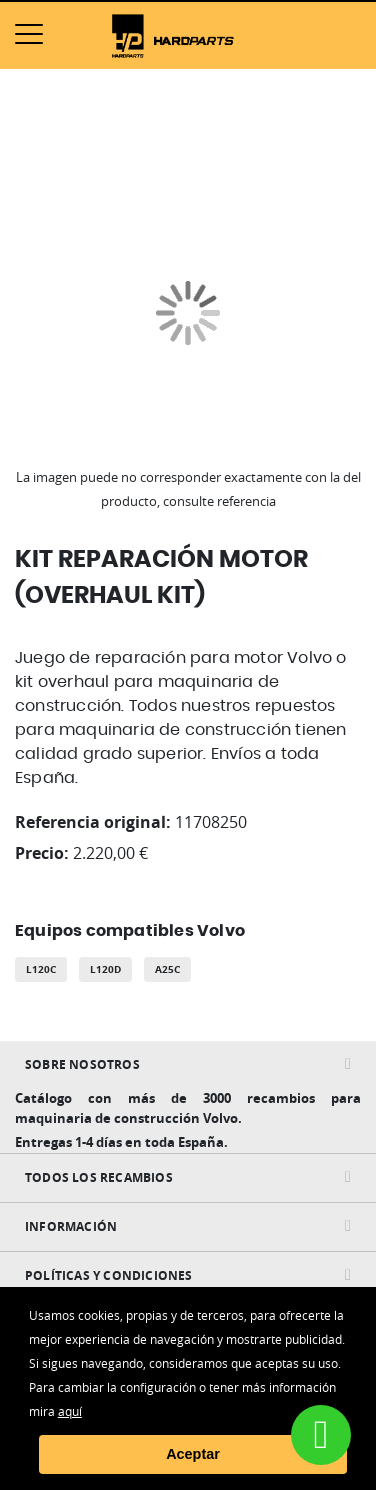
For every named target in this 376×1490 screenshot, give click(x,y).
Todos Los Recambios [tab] (99, 1177)
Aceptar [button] (193, 1454)
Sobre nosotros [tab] (82, 1064)
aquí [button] (70, 1411)
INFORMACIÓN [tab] (71, 1226)
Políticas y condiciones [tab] (109, 1275)
